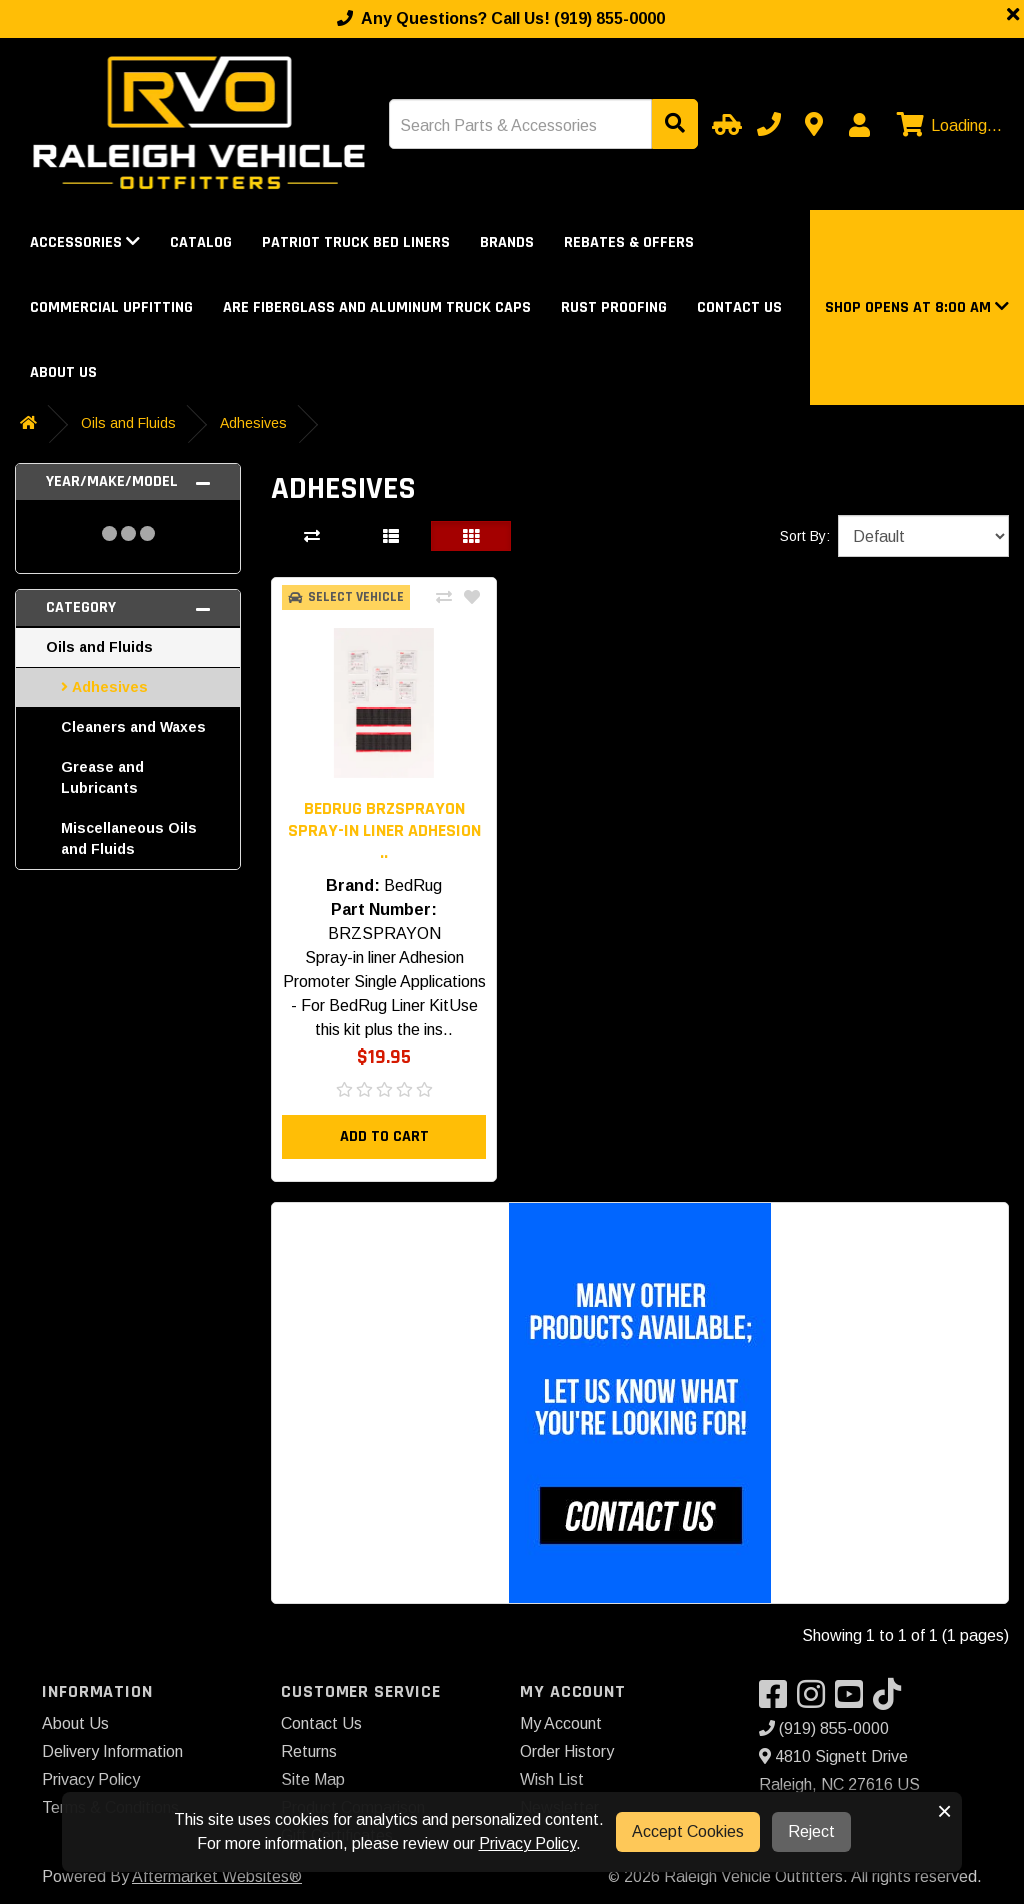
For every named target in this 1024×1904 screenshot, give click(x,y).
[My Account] (859, 125)
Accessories (85, 242)
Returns (309, 1751)
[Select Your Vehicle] (724, 124)
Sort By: (805, 536)
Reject (811, 1831)
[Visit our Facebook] (778, 1700)
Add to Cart (384, 1136)
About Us (63, 372)
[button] (917, 307)
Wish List (552, 1779)
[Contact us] (814, 124)
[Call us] (769, 124)
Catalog (201, 242)
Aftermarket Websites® (217, 1876)
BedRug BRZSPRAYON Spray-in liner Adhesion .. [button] (384, 830)
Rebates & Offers (629, 242)
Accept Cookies (688, 1831)
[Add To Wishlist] (472, 598)
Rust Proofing (614, 307)
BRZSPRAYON (384, 933)
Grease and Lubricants (102, 777)
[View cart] (947, 126)
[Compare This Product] (444, 598)
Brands (507, 242)
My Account (561, 1723)
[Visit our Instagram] (816, 1700)
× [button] (944, 1811)
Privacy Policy (91, 1779)
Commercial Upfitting (111, 307)
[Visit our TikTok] (892, 1700)
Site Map (313, 1779)
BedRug (413, 885)
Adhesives (253, 423)
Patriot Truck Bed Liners (356, 242)
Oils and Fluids (128, 423)
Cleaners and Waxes (133, 727)
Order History (567, 1751)
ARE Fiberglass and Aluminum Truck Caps (377, 307)
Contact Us (739, 307)
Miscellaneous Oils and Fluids (129, 838)
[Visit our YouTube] (854, 1700)
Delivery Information (112, 1751)
